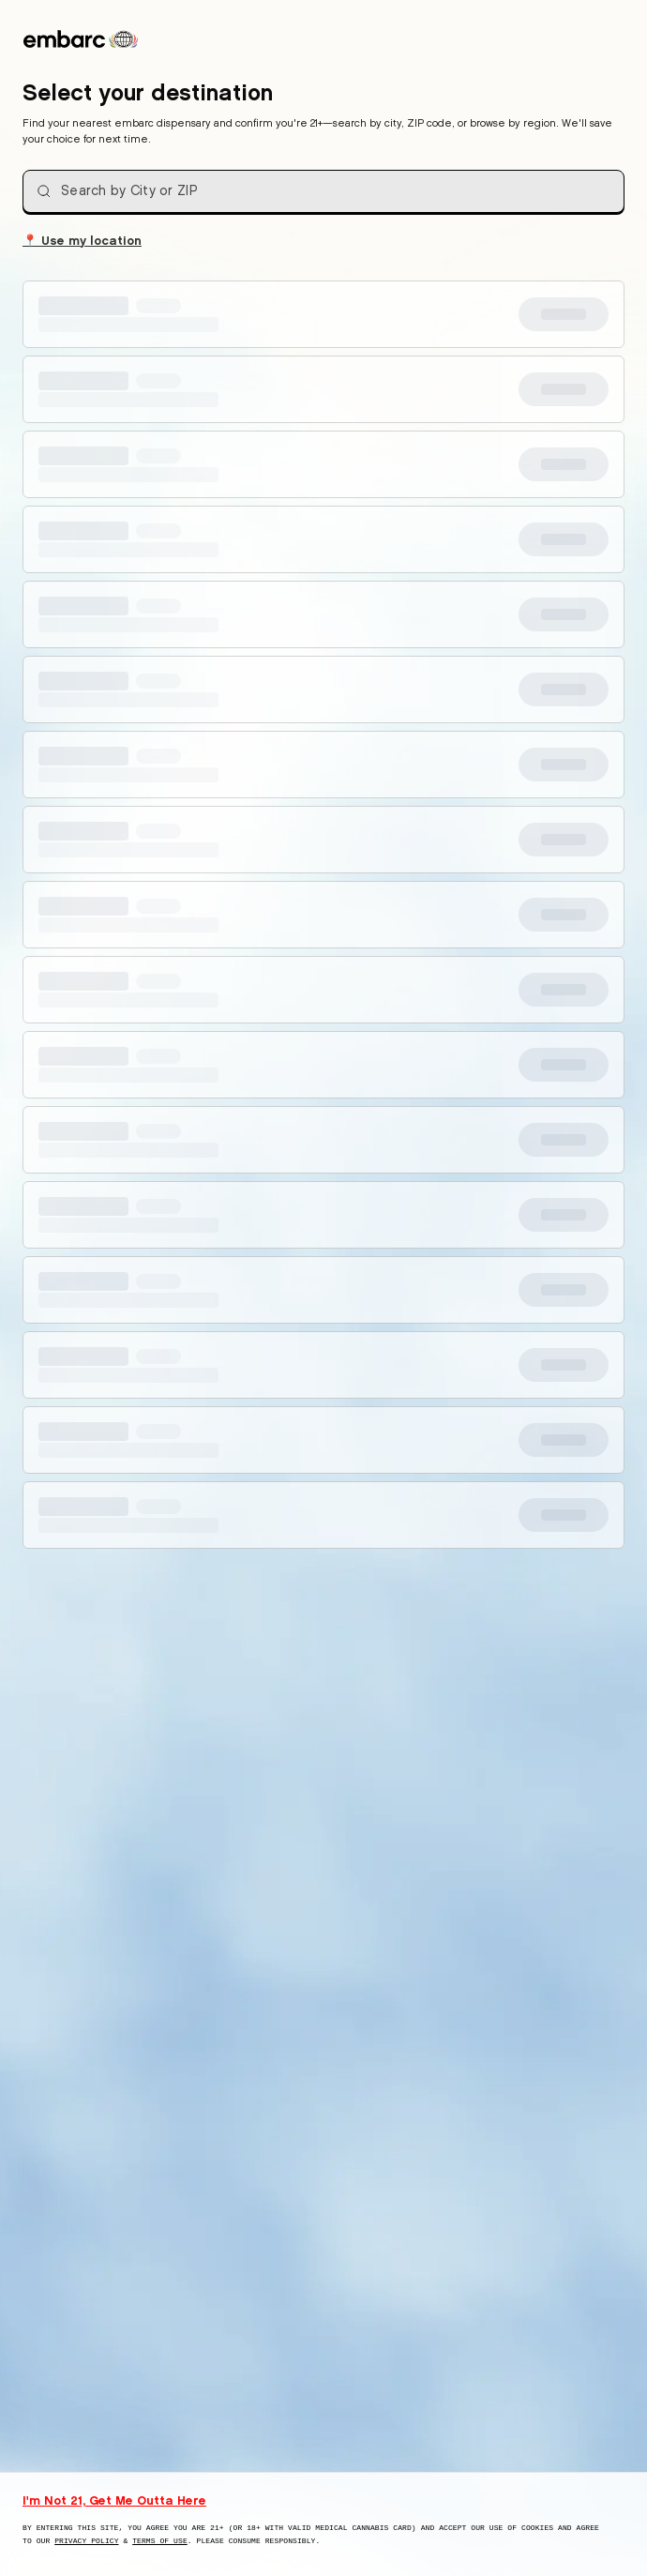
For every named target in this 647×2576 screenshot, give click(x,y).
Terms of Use (160, 2541)
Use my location (82, 239)
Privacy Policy (86, 2541)
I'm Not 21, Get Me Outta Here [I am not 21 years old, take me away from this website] (114, 2500)
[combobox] (323, 191)
